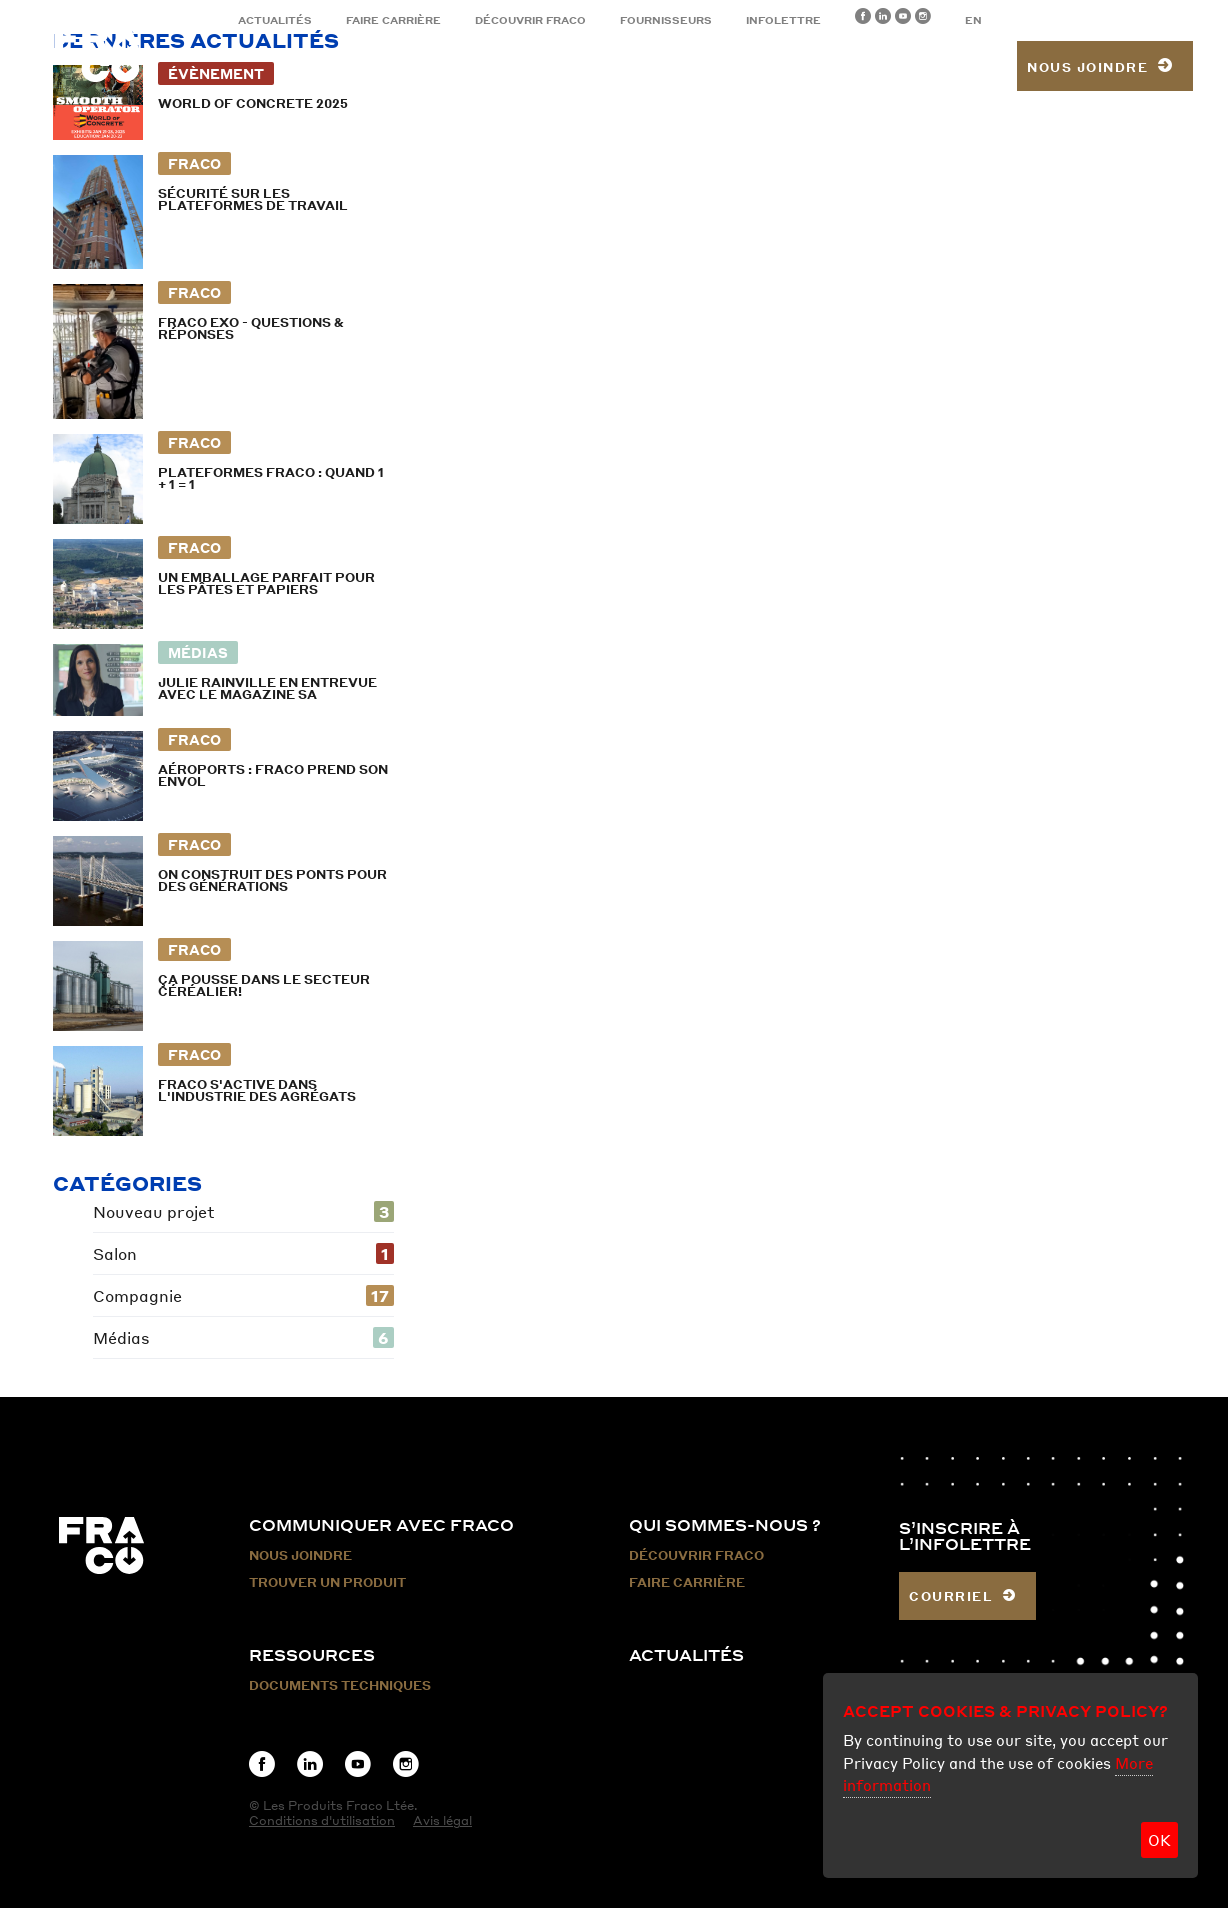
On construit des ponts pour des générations (272, 880)
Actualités (275, 20)
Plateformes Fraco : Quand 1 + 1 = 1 (271, 478)
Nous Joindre (300, 1555)
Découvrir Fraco (530, 20)
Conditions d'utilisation (322, 1820)
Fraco (194, 163)
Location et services (683, 69)
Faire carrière (393, 20)
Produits (392, 69)
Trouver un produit (902, 69)
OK (1159, 1840)
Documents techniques (340, 1685)
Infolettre (783, 20)
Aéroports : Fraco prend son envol (273, 775)
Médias (198, 652)
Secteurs (511, 69)
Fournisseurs (666, 20)
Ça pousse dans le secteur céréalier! (264, 985)
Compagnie (243, 1295)
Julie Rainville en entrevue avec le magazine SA (267, 688)
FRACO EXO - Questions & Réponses (251, 328)
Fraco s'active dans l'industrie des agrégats (257, 1090)
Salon (243, 1253)
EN (973, 20)
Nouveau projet (243, 1211)
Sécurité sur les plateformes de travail (253, 199)
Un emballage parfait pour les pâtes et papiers (266, 583)
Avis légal (442, 1820)
